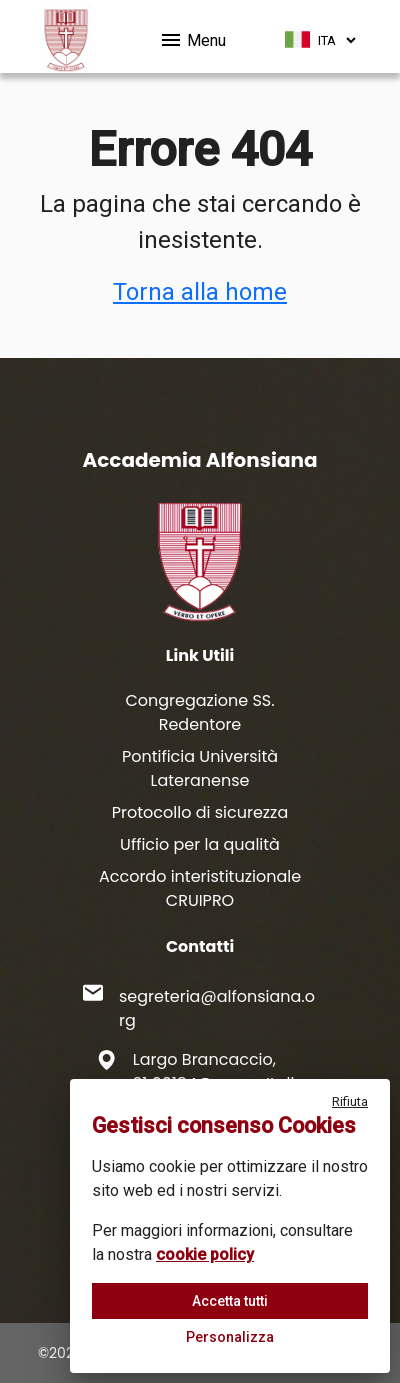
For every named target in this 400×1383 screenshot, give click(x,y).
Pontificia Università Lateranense (200, 768)
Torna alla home (200, 292)
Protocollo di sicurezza (200, 812)
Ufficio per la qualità (200, 844)
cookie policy (205, 1254)
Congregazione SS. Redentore (199, 712)
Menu (192, 37)
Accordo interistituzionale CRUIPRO (200, 888)
